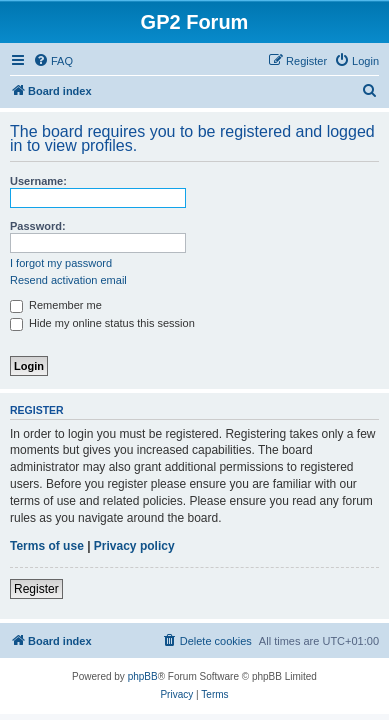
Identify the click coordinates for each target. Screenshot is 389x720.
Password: (38, 226)
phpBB (143, 676)
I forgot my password (61, 263)
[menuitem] (53, 61)
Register (36, 589)
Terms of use (47, 546)
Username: (38, 181)
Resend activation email (68, 280)
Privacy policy (134, 546)
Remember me (56, 305)
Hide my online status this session (102, 323)
